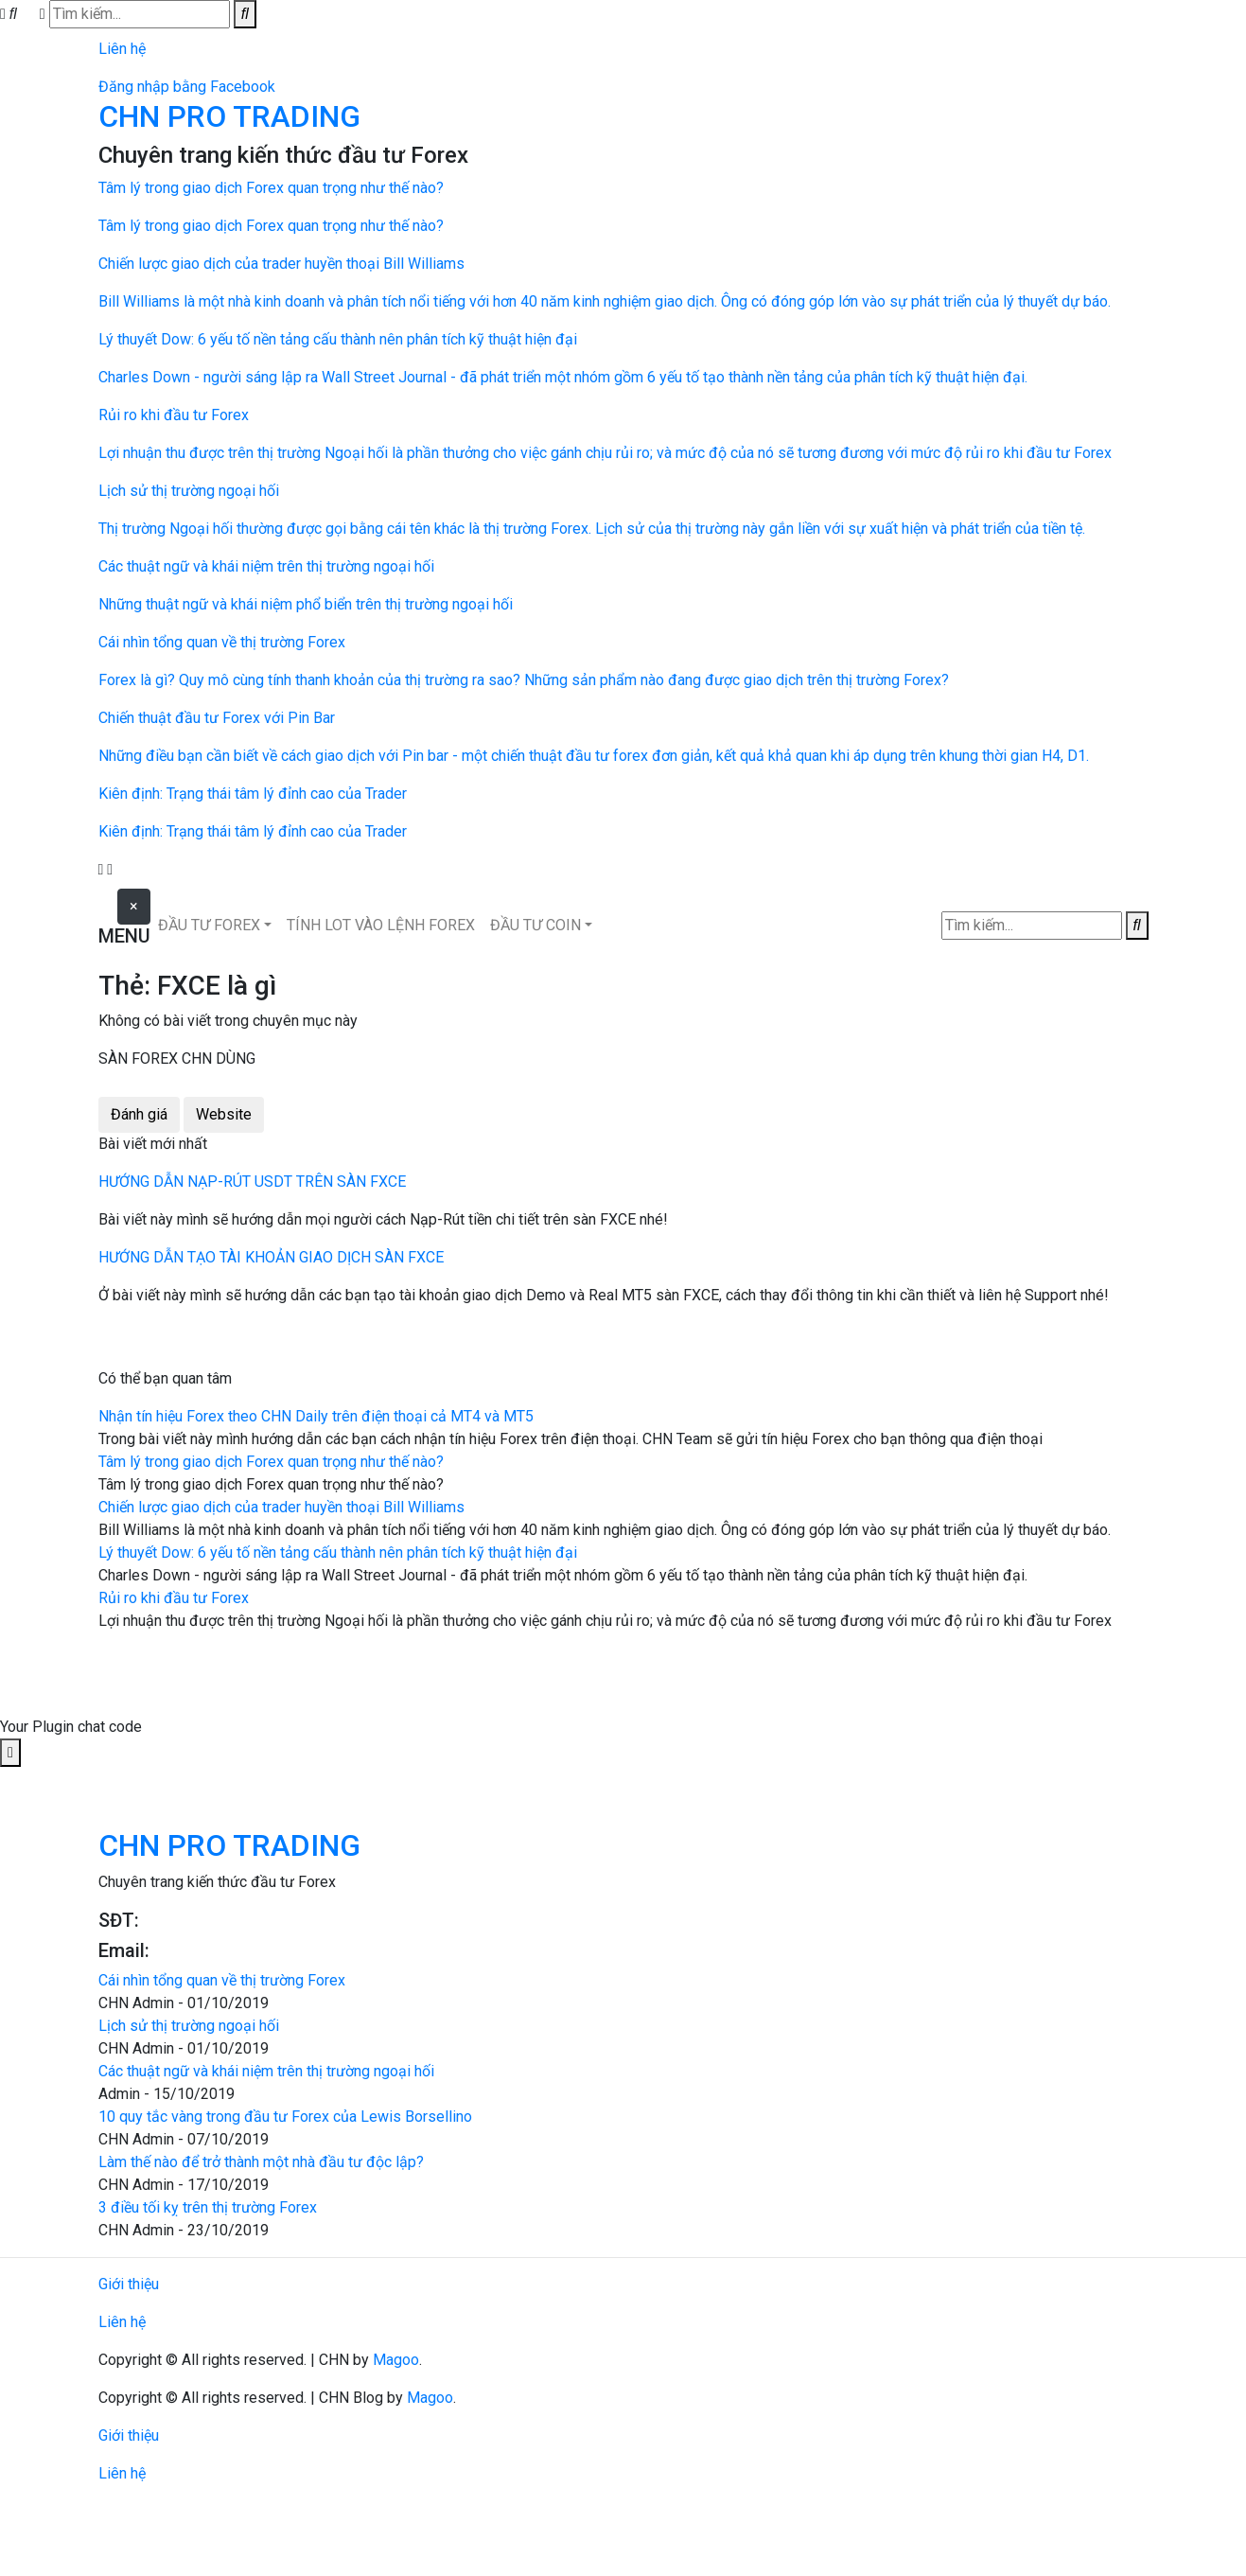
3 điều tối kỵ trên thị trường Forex (207, 2207)
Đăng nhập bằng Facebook (186, 87)
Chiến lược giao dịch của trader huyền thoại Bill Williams (281, 1507)
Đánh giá (139, 1114)
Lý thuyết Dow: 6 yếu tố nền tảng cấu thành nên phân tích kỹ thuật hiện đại (337, 1552)
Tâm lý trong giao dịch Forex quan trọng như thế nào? (271, 1462)
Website (224, 1114)
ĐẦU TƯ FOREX (209, 925)
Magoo (396, 2360)
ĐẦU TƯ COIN (535, 925)
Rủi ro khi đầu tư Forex (173, 1598)
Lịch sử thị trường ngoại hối (188, 2026)
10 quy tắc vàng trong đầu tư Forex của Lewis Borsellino (285, 2117)
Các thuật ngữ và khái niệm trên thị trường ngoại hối (266, 2071)
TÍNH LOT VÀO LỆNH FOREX (381, 925)
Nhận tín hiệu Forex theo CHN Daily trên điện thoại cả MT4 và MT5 (316, 1416)
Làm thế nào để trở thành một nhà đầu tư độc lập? (261, 2162)
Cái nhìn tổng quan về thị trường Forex (221, 1980)
